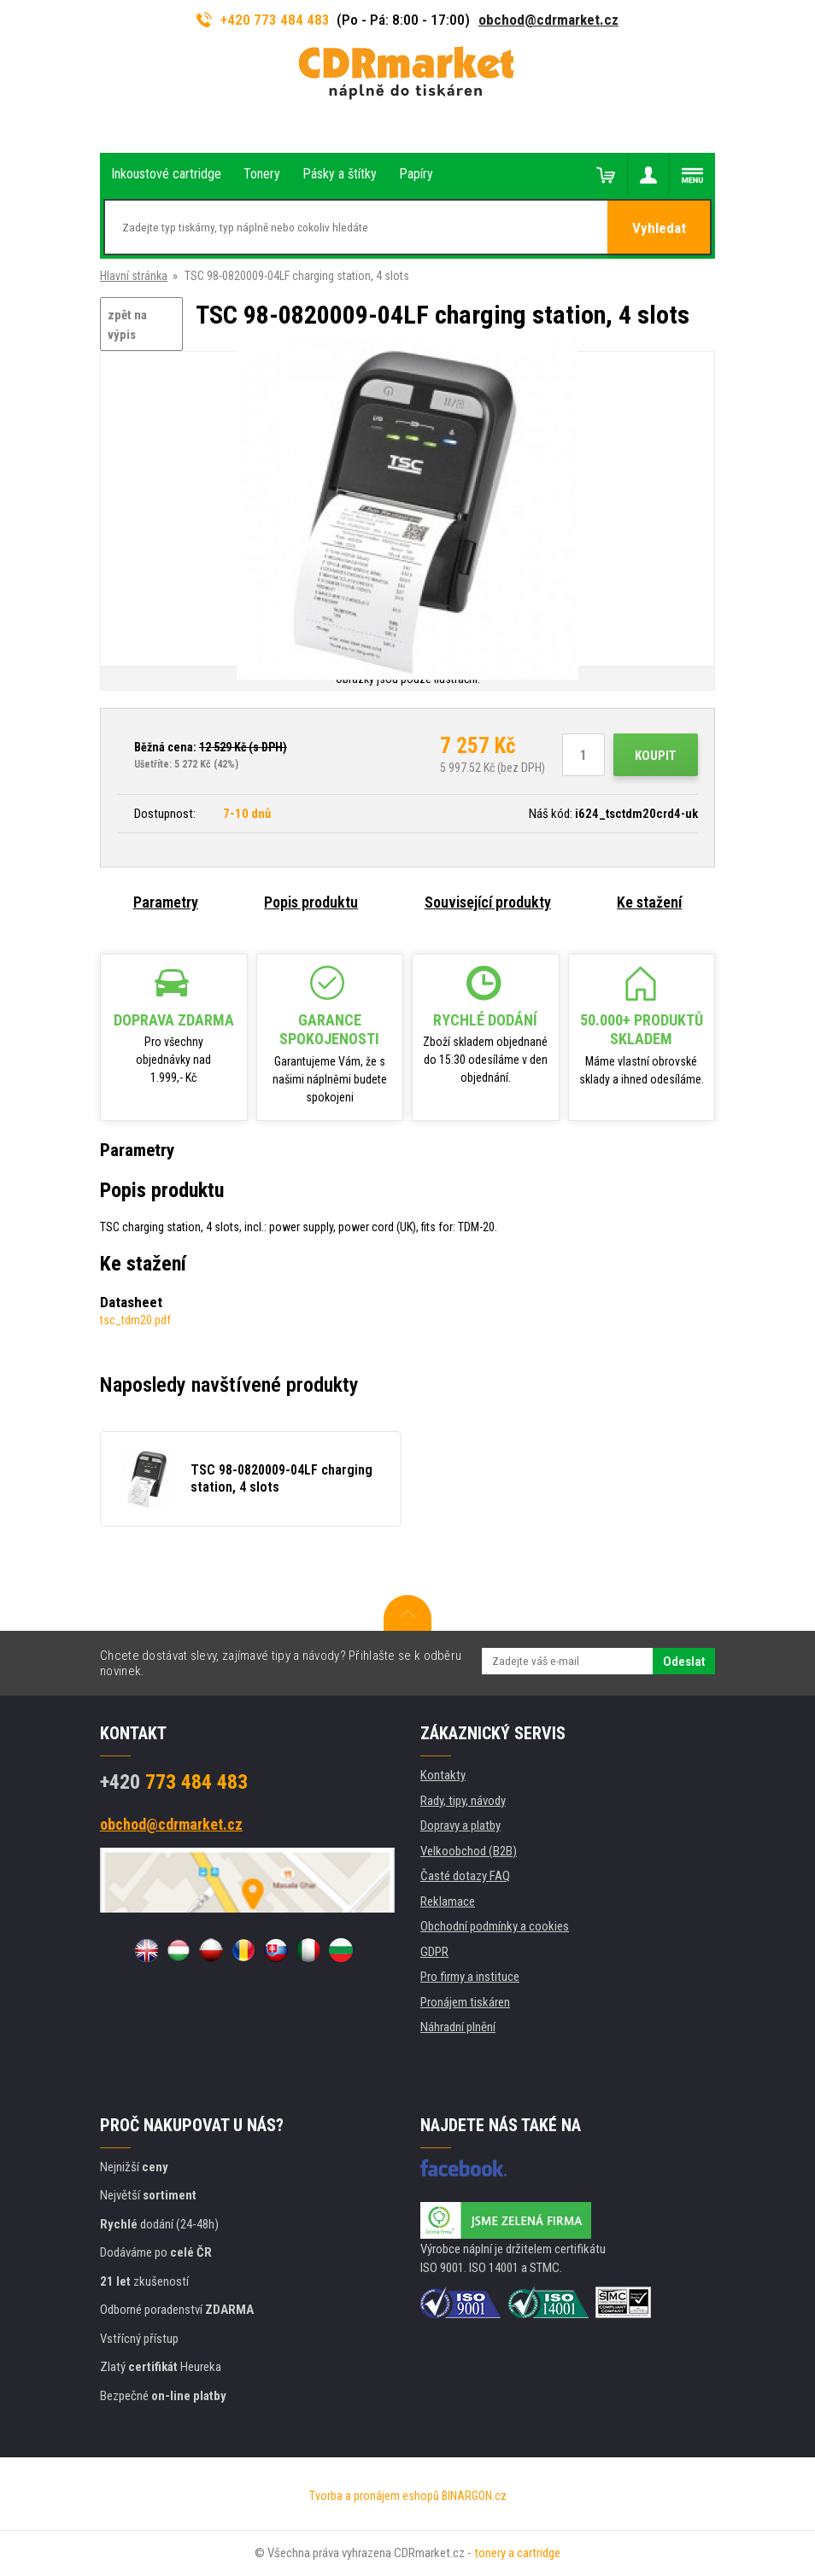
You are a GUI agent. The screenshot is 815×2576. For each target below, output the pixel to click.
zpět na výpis (127, 324)
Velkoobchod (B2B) (468, 1851)
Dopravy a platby (460, 1825)
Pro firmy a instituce (469, 1976)
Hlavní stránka (133, 276)
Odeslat (684, 1661)
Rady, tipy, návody (463, 1800)
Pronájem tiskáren (465, 2002)
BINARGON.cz (474, 2496)
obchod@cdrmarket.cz (548, 19)
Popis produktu (311, 902)
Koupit (656, 755)
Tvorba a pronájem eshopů (374, 2496)
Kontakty (443, 1775)
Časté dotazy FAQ (465, 1876)
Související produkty (488, 902)
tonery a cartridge (517, 2553)
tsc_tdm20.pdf (135, 1320)
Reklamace (447, 1901)
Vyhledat (659, 228)
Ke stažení (649, 902)
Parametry (165, 902)
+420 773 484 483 (263, 19)
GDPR (434, 1952)
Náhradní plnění (457, 2027)
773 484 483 (174, 1782)
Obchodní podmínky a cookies (494, 1926)
